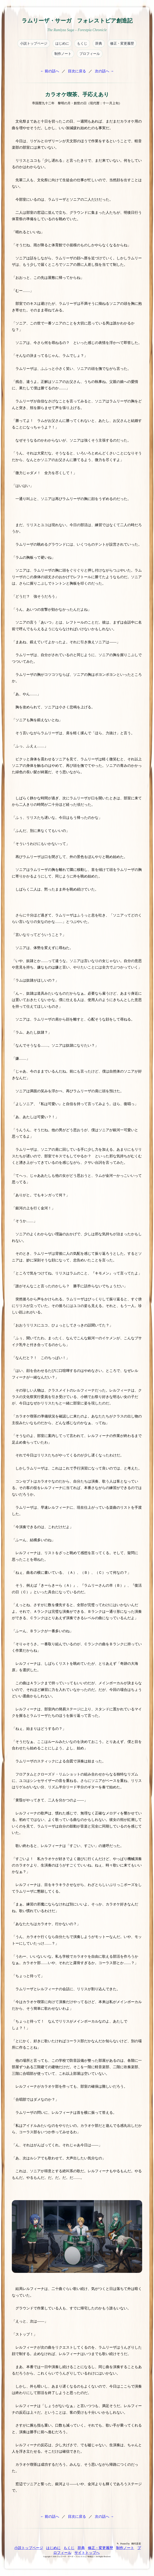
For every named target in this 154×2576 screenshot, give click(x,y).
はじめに (62, 43)
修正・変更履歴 (122, 43)
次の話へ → (104, 71)
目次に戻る (77, 71)
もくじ (82, 43)
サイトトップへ (87, 2553)
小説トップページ (33, 43)
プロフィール (89, 54)
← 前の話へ (49, 71)
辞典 (98, 43)
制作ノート (62, 54)
